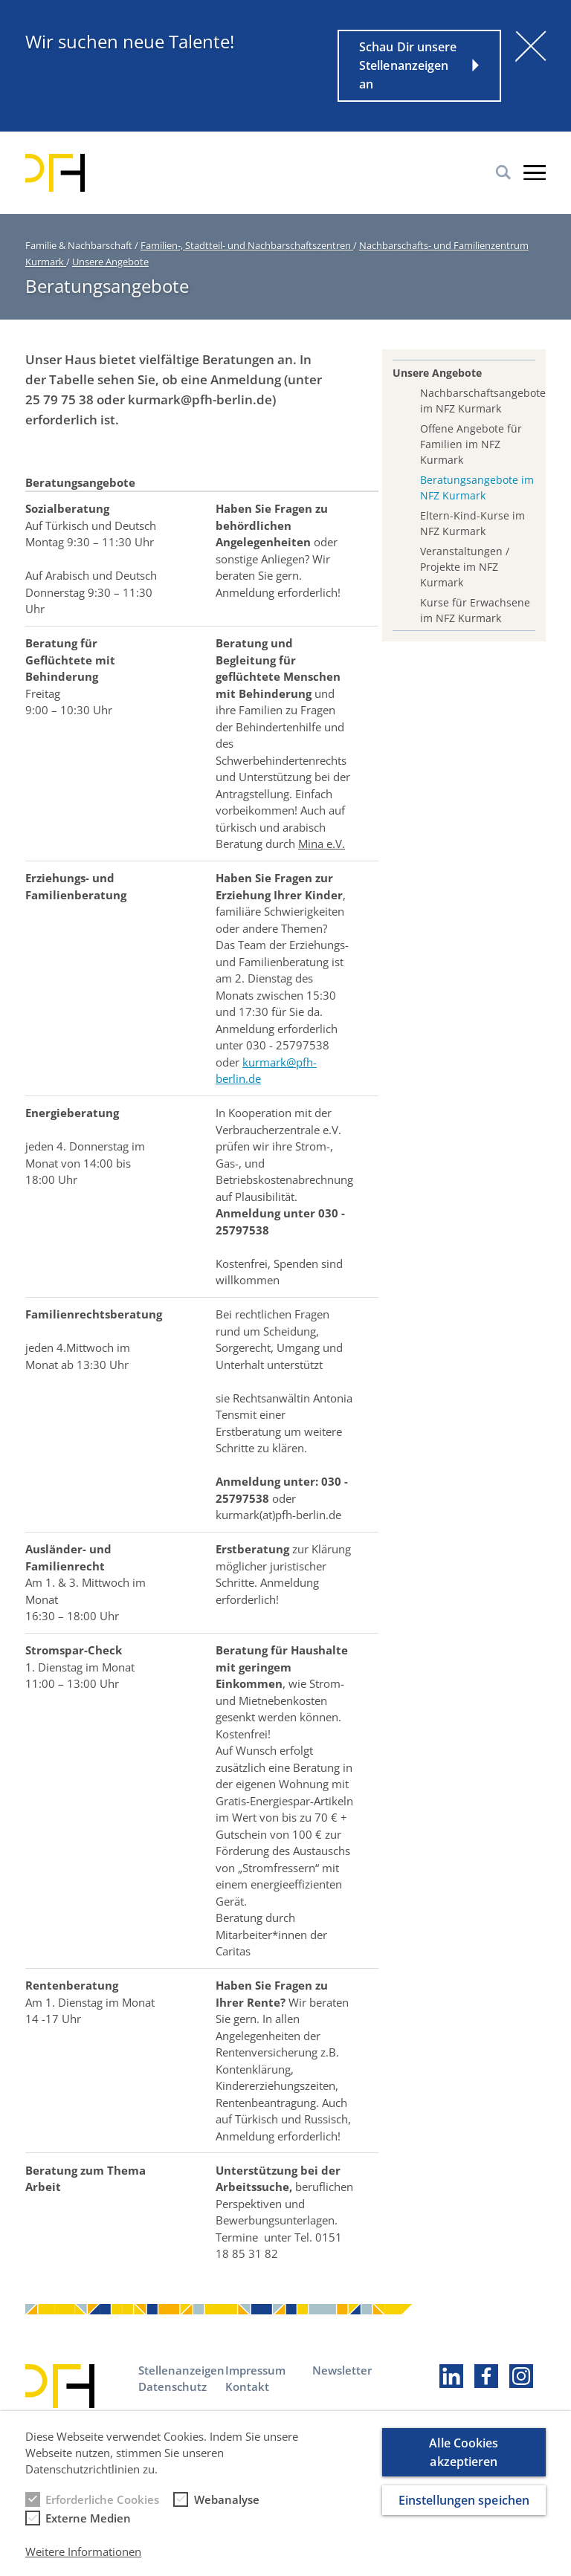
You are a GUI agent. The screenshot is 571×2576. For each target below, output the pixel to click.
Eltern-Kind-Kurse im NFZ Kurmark (472, 523)
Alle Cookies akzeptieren (463, 2464)
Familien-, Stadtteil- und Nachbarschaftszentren (247, 245)
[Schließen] (530, 46)
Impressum (255, 2370)
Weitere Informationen (83, 2564)
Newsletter (342, 2370)
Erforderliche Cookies (102, 2512)
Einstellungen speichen (464, 2513)
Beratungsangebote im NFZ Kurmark (477, 487)
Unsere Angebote (110, 261)
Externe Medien (88, 2530)
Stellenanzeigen (181, 2370)
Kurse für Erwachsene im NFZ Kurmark (475, 610)
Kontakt (247, 2386)
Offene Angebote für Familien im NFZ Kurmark (471, 444)
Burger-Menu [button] (534, 172)
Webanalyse (226, 2512)
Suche (503, 172)
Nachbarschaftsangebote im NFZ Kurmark (477, 400)
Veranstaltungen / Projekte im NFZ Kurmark (464, 566)
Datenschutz (172, 2386)
